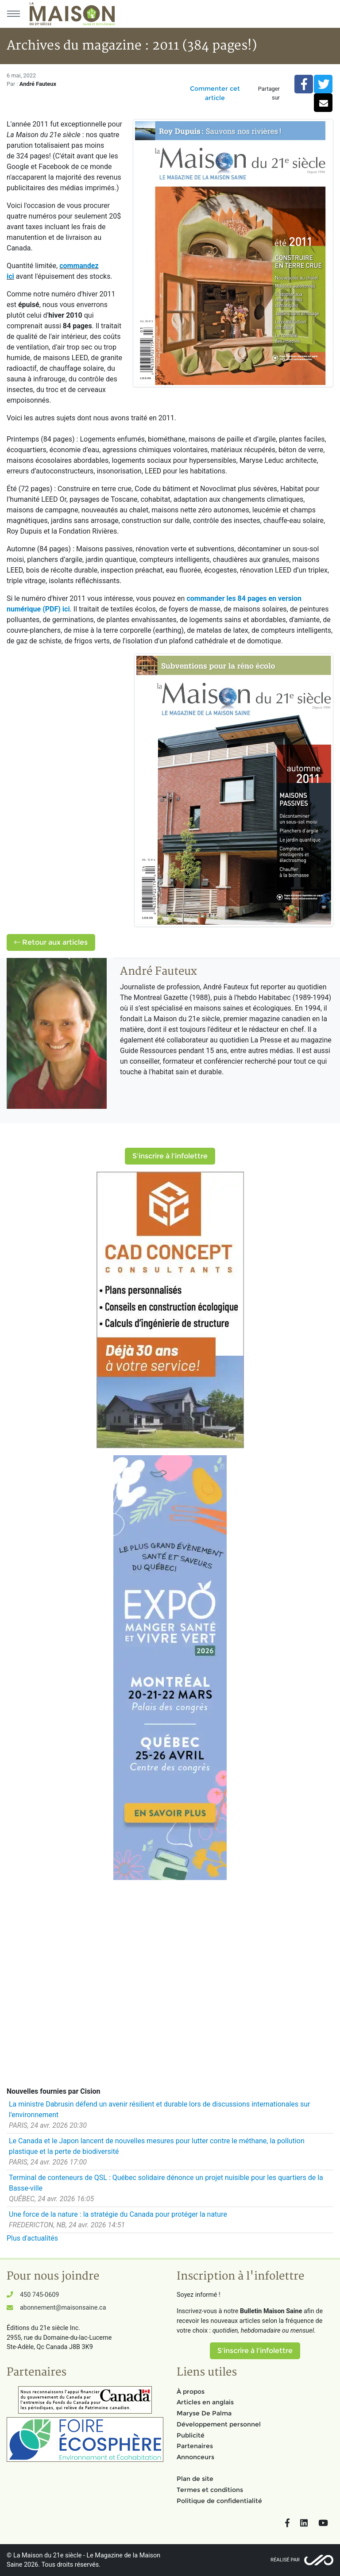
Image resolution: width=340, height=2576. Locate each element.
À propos (191, 2391)
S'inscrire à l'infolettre (170, 1156)
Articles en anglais (205, 2402)
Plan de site (195, 2479)
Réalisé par (285, 2560)
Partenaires (195, 2446)
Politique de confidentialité (219, 2501)
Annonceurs (195, 2457)
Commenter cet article (215, 93)
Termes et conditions (210, 2490)
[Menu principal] (13, 14)
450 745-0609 (39, 2295)
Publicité (191, 2435)
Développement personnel (219, 2424)
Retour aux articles (51, 942)
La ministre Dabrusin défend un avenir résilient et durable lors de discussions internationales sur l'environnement (159, 2109)
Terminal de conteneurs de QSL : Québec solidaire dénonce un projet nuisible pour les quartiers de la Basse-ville (166, 2182)
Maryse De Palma (204, 2413)
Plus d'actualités (32, 2238)
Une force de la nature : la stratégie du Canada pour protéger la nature (118, 2214)
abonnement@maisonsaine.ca (63, 2307)
